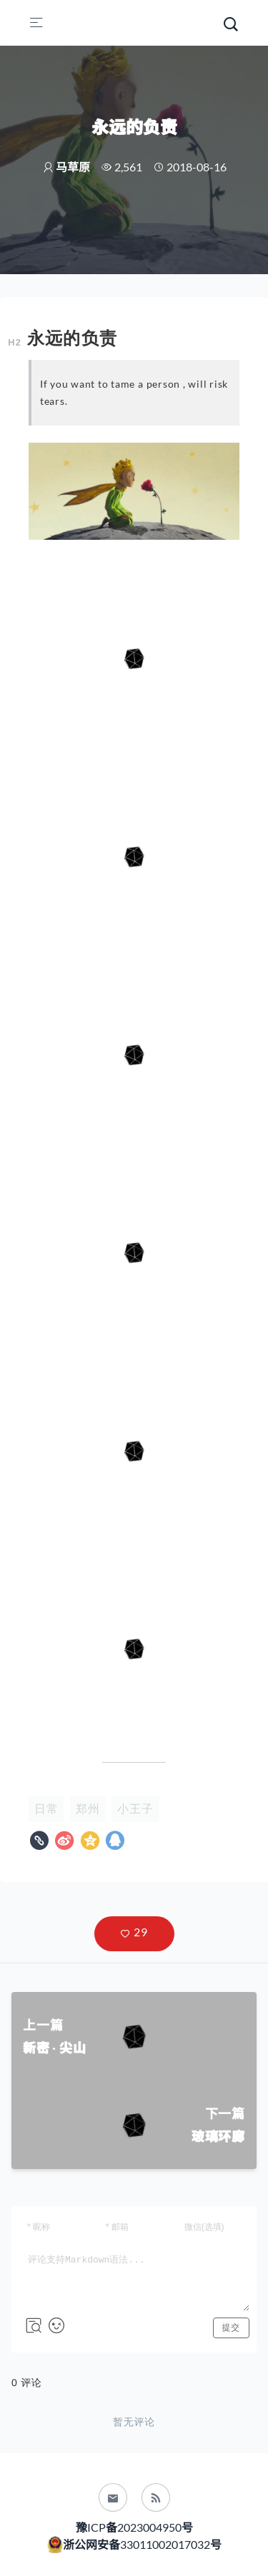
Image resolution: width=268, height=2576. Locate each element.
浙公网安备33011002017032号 (141, 2544)
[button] (134, 1933)
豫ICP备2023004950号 (134, 2527)
